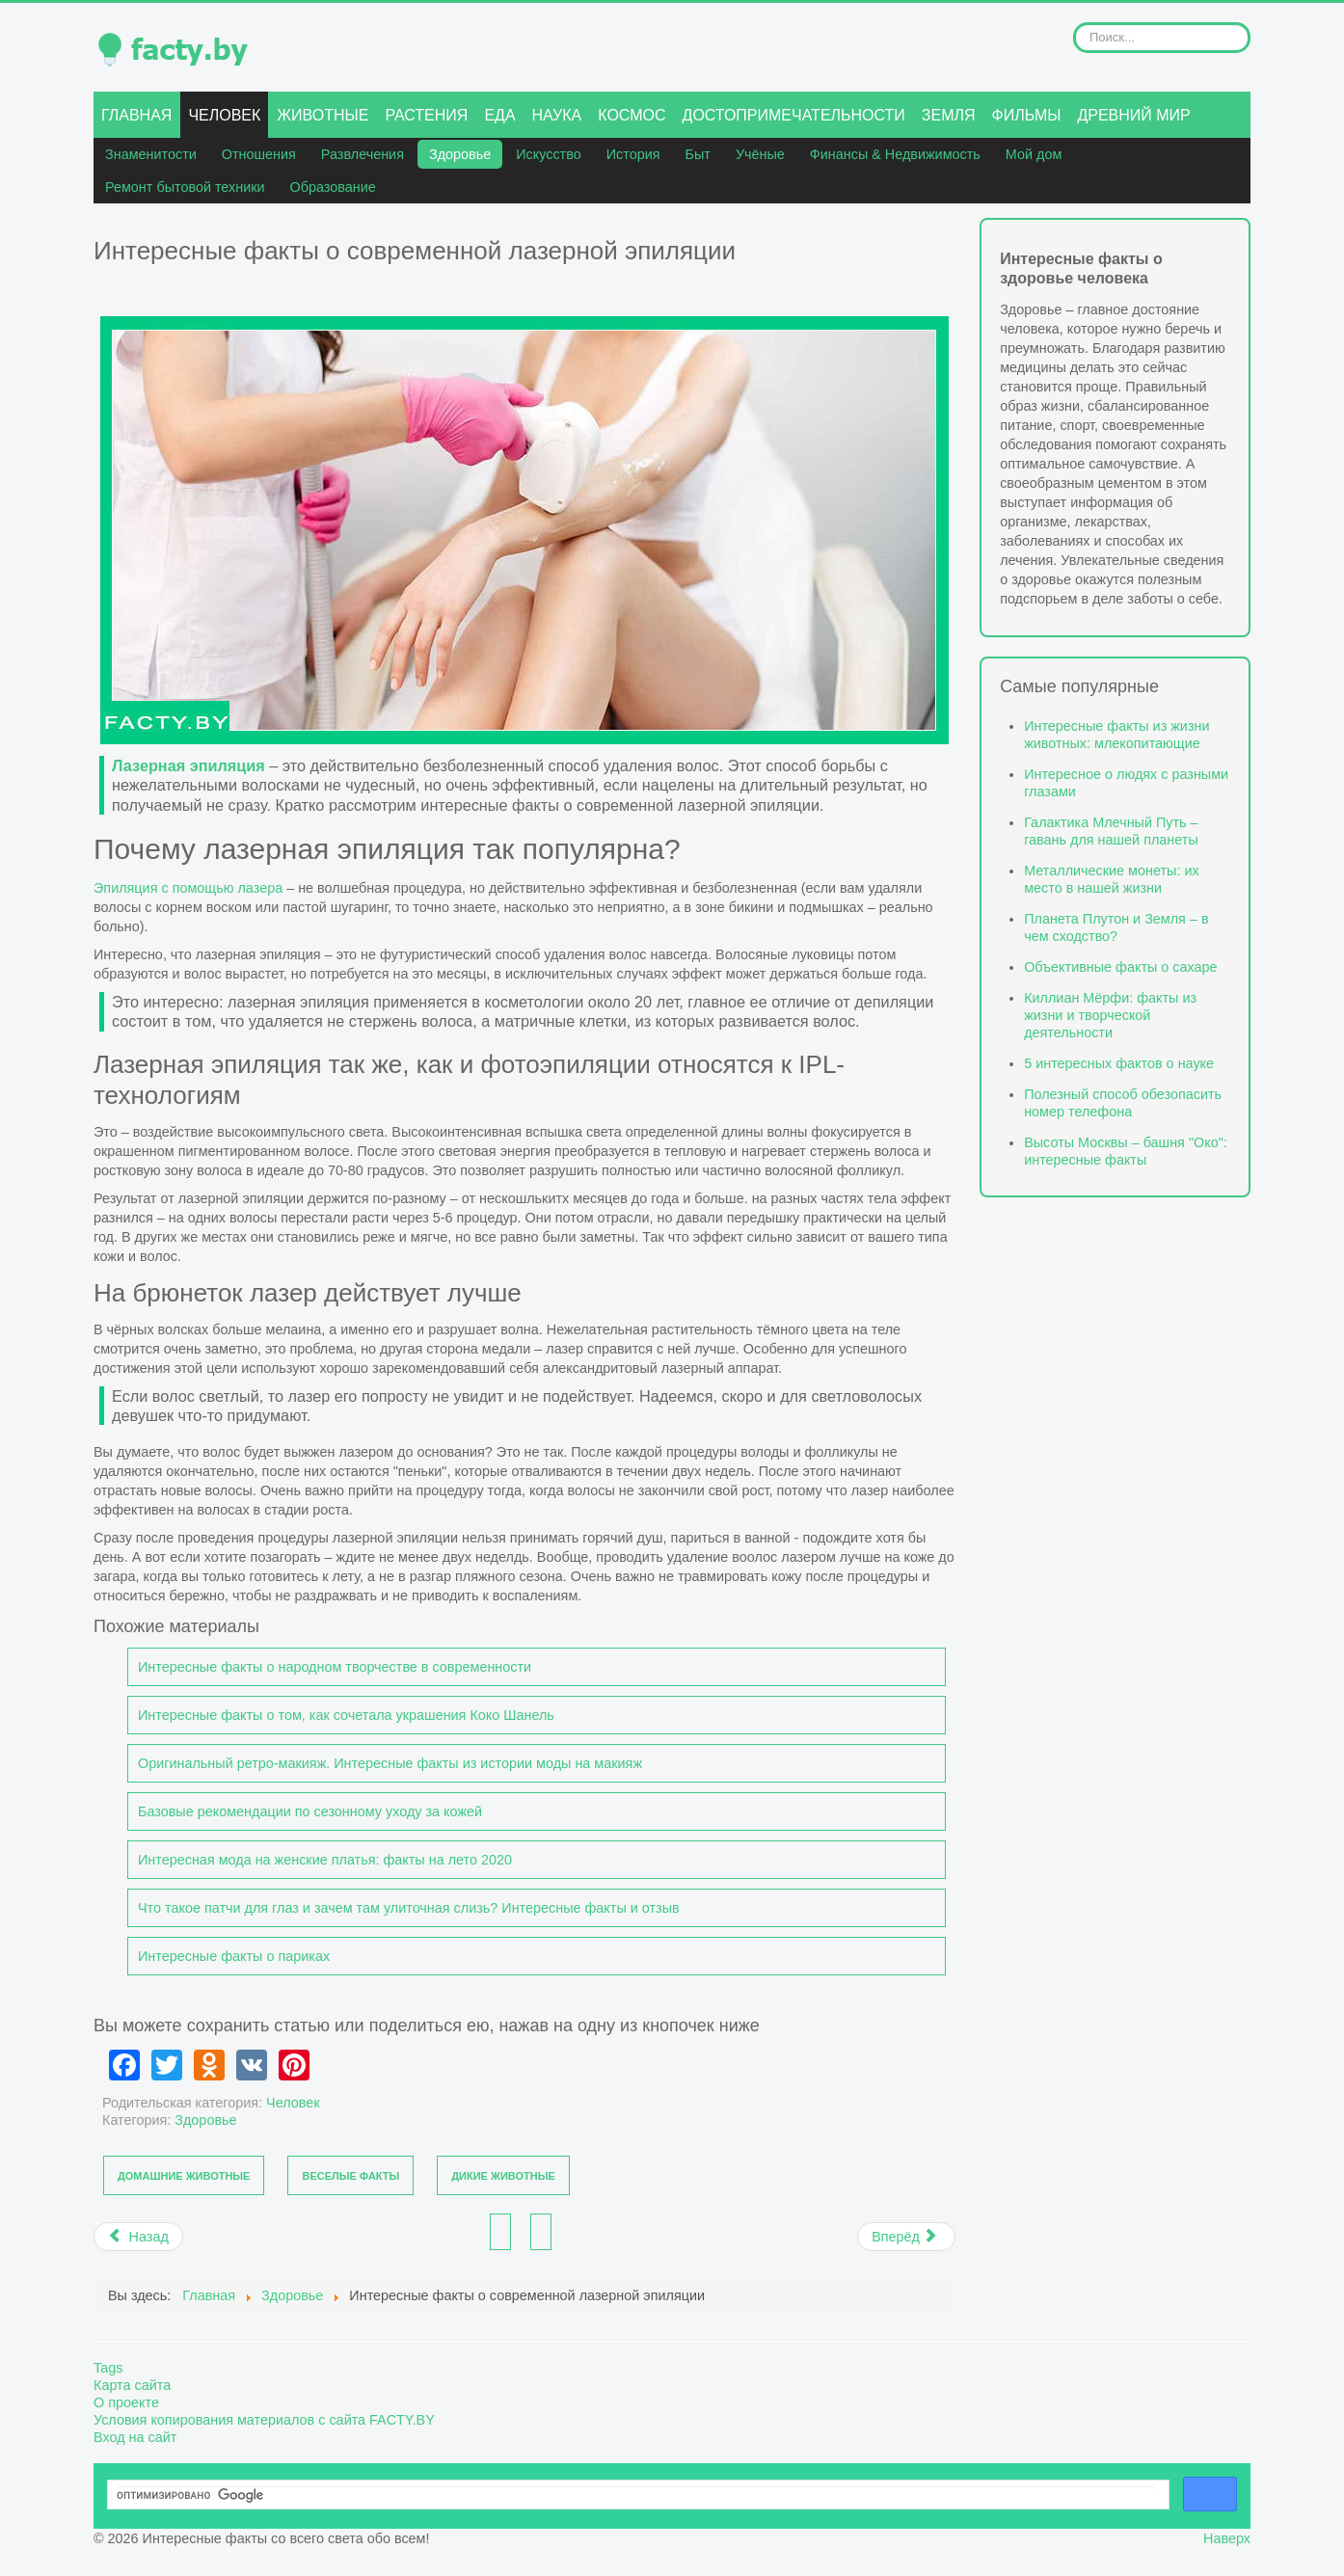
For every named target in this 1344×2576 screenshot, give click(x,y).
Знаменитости (151, 154)
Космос (631, 115)
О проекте (126, 2402)
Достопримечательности (794, 115)
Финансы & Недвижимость (895, 154)
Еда (499, 115)
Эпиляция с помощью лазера (188, 888)
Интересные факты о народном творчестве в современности (334, 1667)
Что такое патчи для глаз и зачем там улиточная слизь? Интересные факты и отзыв (409, 1908)
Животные (322, 115)
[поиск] (636, 2495)
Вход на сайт (135, 2437)
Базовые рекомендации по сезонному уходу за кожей (310, 1811)
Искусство (548, 154)
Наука (557, 115)
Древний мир (1133, 115)
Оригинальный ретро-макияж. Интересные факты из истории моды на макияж (390, 1763)
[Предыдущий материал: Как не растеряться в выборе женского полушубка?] (138, 2236)
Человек (224, 115)
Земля (949, 115)
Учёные (760, 154)
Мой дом (1034, 154)
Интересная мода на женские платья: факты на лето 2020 (325, 1859)
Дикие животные (502, 2176)
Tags (108, 2367)
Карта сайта (132, 2385)
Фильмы (1027, 115)
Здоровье (460, 154)
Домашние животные (184, 2176)
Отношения (259, 154)
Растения (426, 115)
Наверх (1226, 2538)
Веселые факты (350, 2176)
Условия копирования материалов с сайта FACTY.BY (264, 2420)
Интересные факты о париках (234, 1956)
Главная (136, 115)
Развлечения (362, 154)
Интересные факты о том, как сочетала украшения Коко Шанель (346, 1715)
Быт (698, 154)
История (633, 154)
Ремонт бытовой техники (185, 187)
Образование (333, 187)
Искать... (1073, 22)
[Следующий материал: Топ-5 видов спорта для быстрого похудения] (905, 2236)
